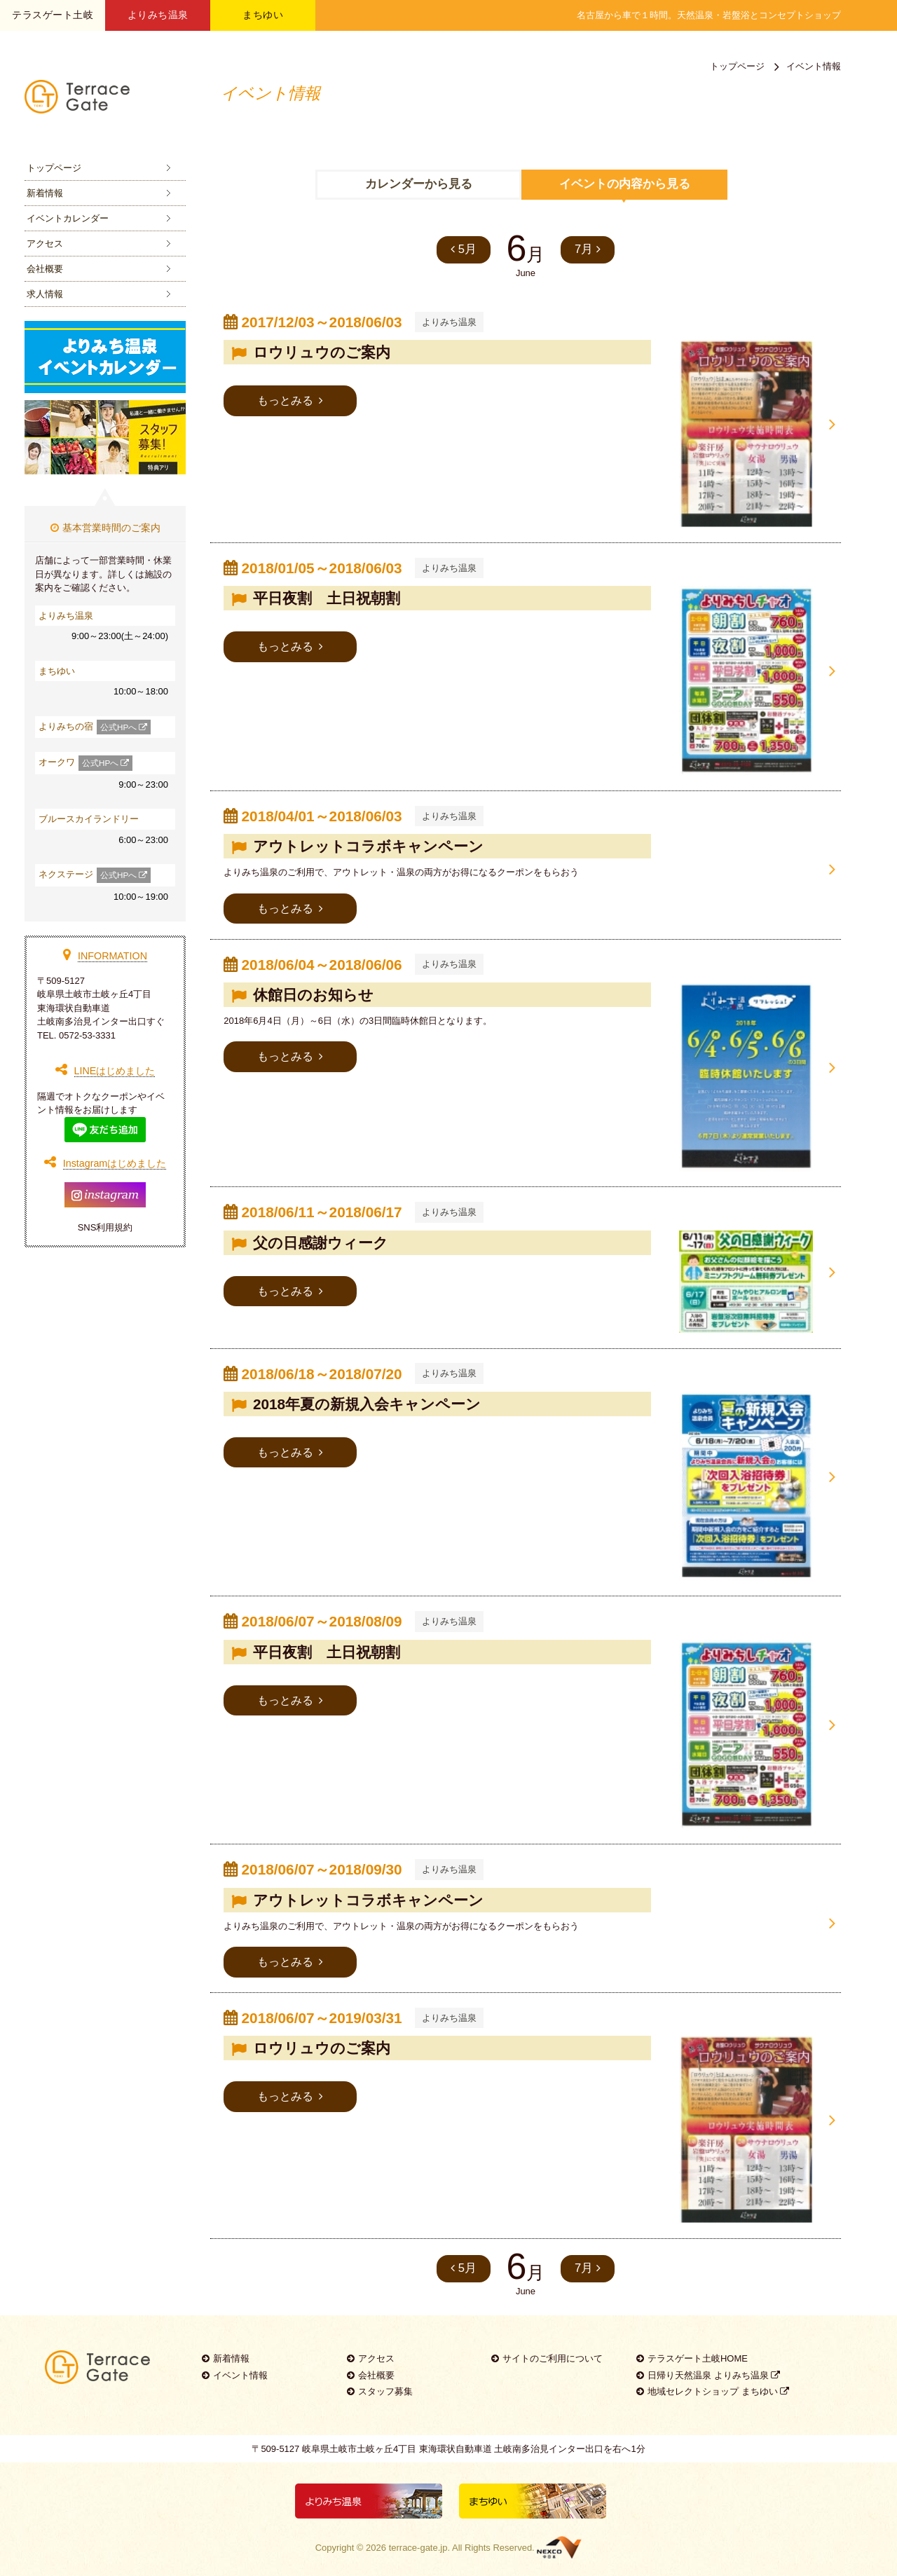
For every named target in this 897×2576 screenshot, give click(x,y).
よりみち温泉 (158, 14)
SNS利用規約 (105, 1227)
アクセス (45, 243)
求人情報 (45, 294)
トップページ (54, 168)
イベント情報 (235, 2364)
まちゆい (262, 14)
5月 (463, 249)
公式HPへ (123, 727)
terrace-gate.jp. (419, 2536)
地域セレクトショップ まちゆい (712, 2381)
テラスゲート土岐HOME (692, 2348)
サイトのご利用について (547, 2348)
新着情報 (45, 193)
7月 (588, 249)
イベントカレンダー (68, 218)
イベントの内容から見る (624, 184)
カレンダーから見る (418, 184)
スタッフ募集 (380, 2381)
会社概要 (45, 268)
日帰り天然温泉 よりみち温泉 (708, 2364)
